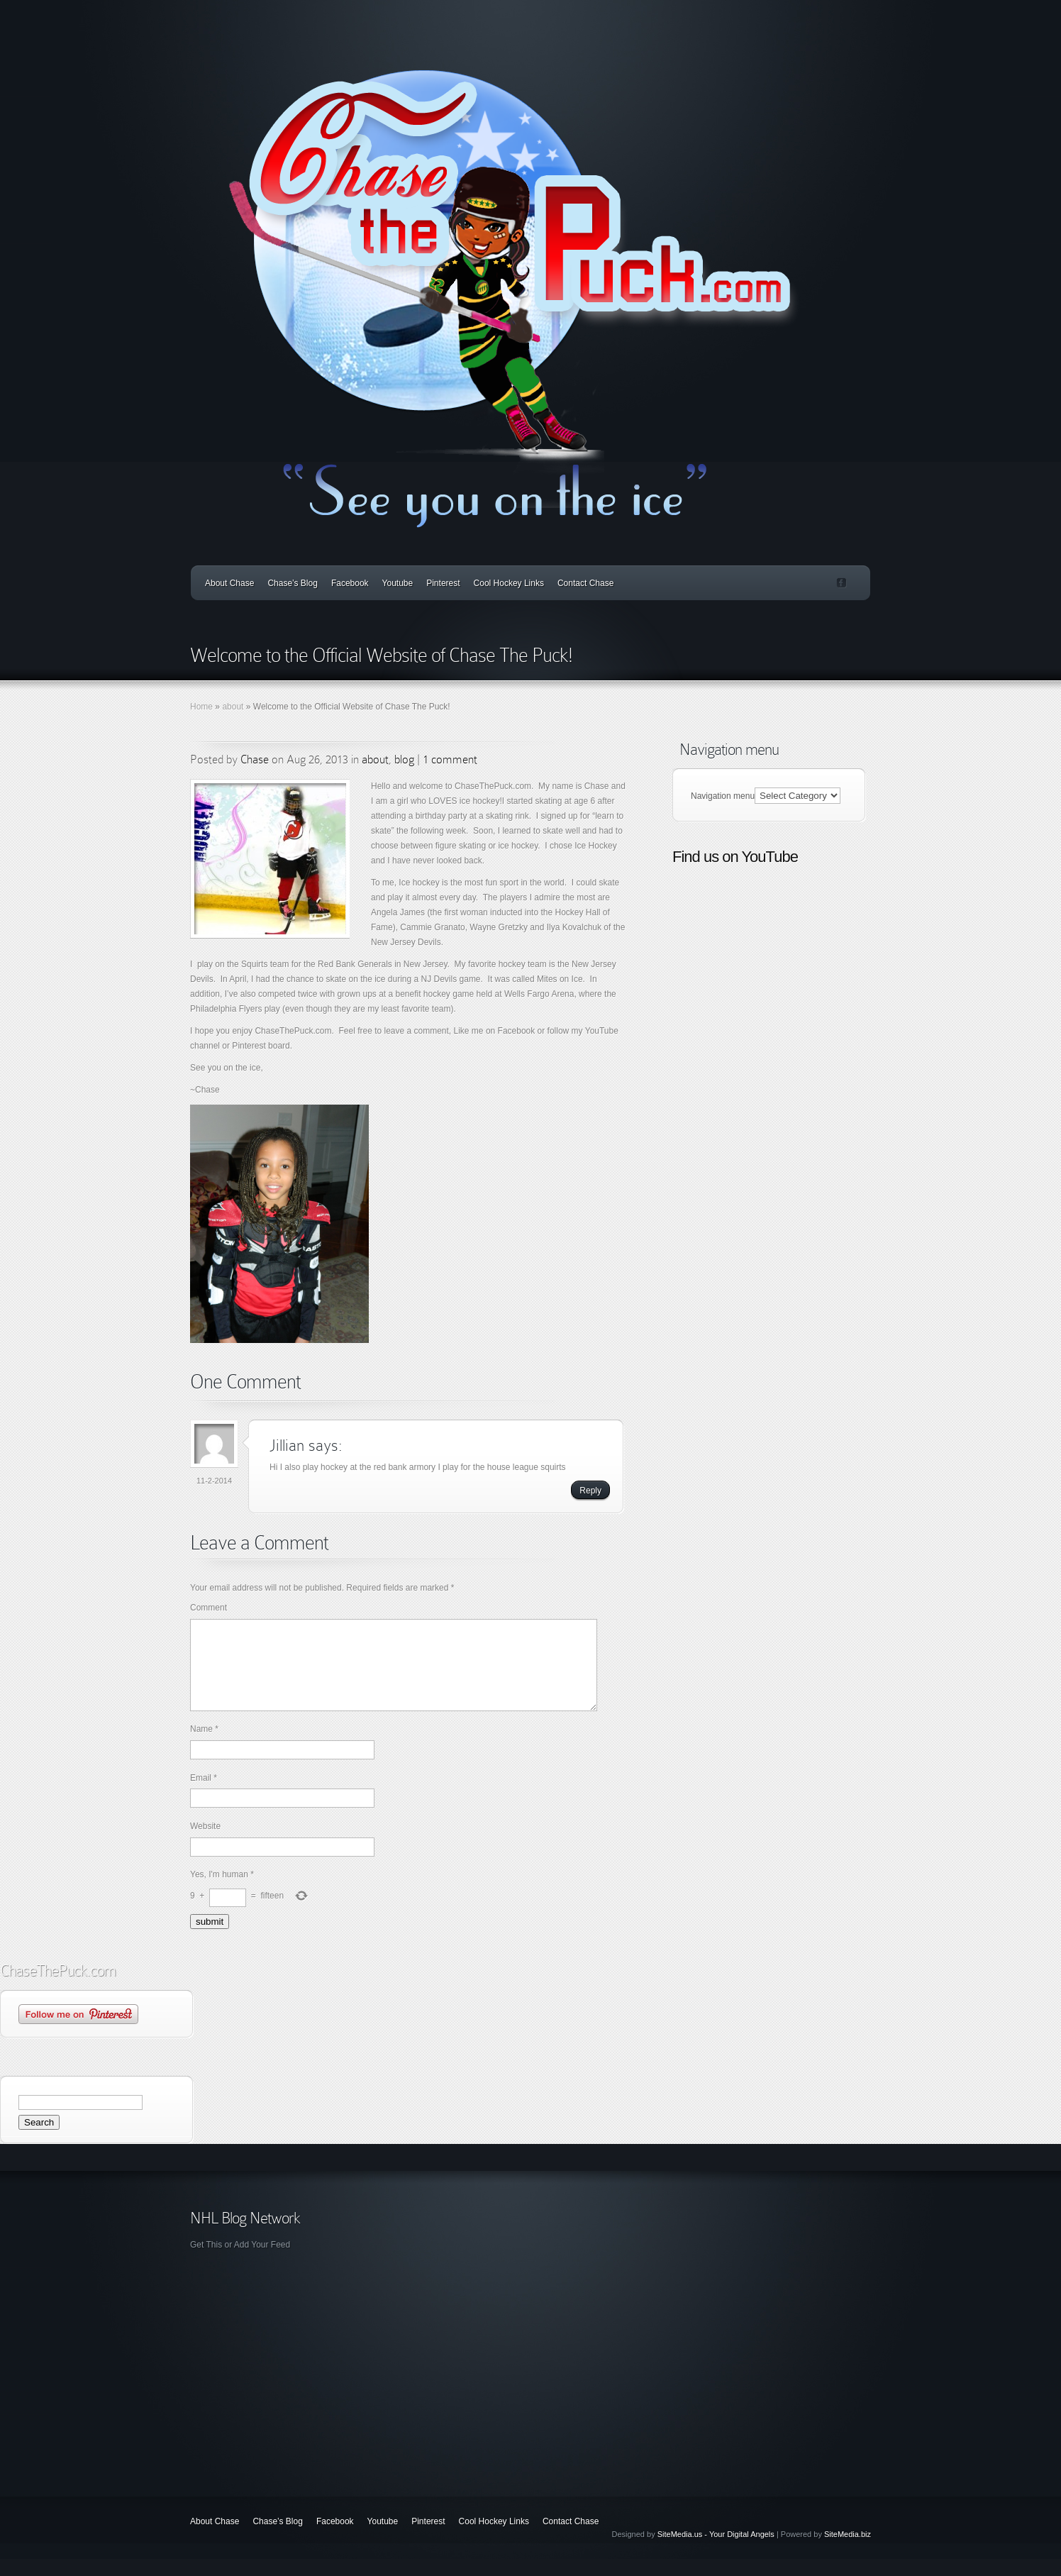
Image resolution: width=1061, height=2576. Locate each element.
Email (203, 1795)
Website (205, 1843)
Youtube (397, 583)
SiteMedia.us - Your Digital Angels (715, 2551)
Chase (254, 759)
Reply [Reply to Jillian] (590, 1491)
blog (404, 759)
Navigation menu (723, 796)
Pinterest (443, 583)
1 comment (450, 759)
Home (201, 707)
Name (204, 1746)
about (232, 707)
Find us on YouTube (735, 857)
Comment (208, 1608)
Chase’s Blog (292, 583)
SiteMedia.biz (847, 2551)
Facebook (350, 583)
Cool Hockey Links (509, 583)
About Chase (229, 583)
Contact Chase (585, 583)
